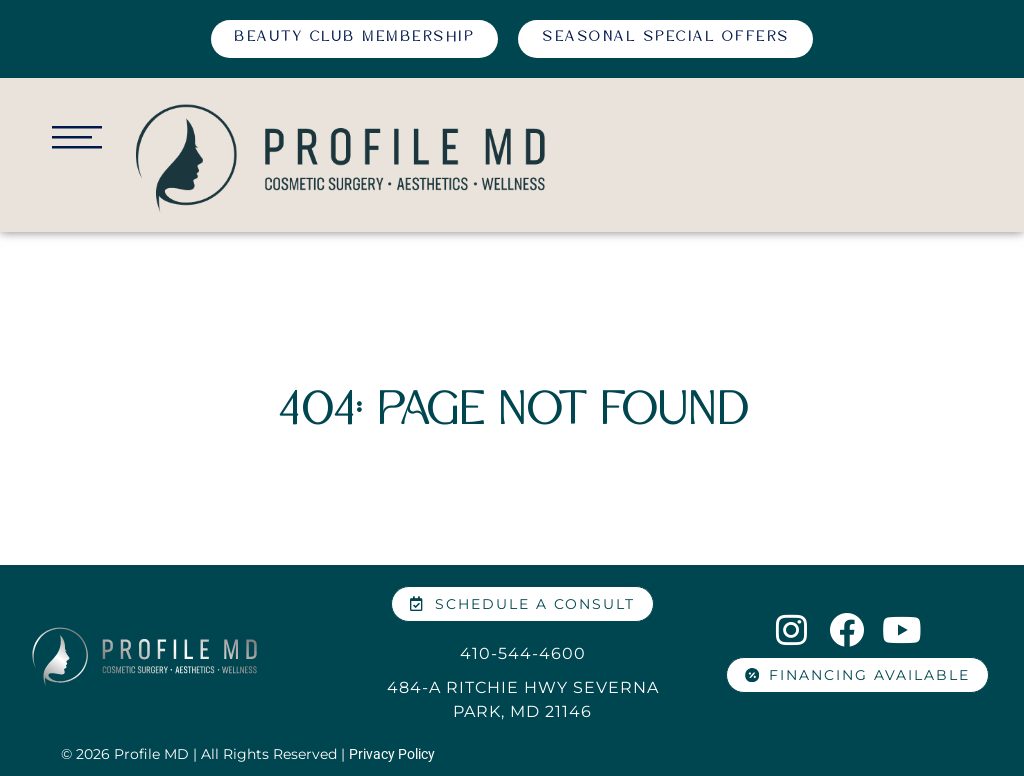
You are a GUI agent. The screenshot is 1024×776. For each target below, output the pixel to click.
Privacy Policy (392, 754)
